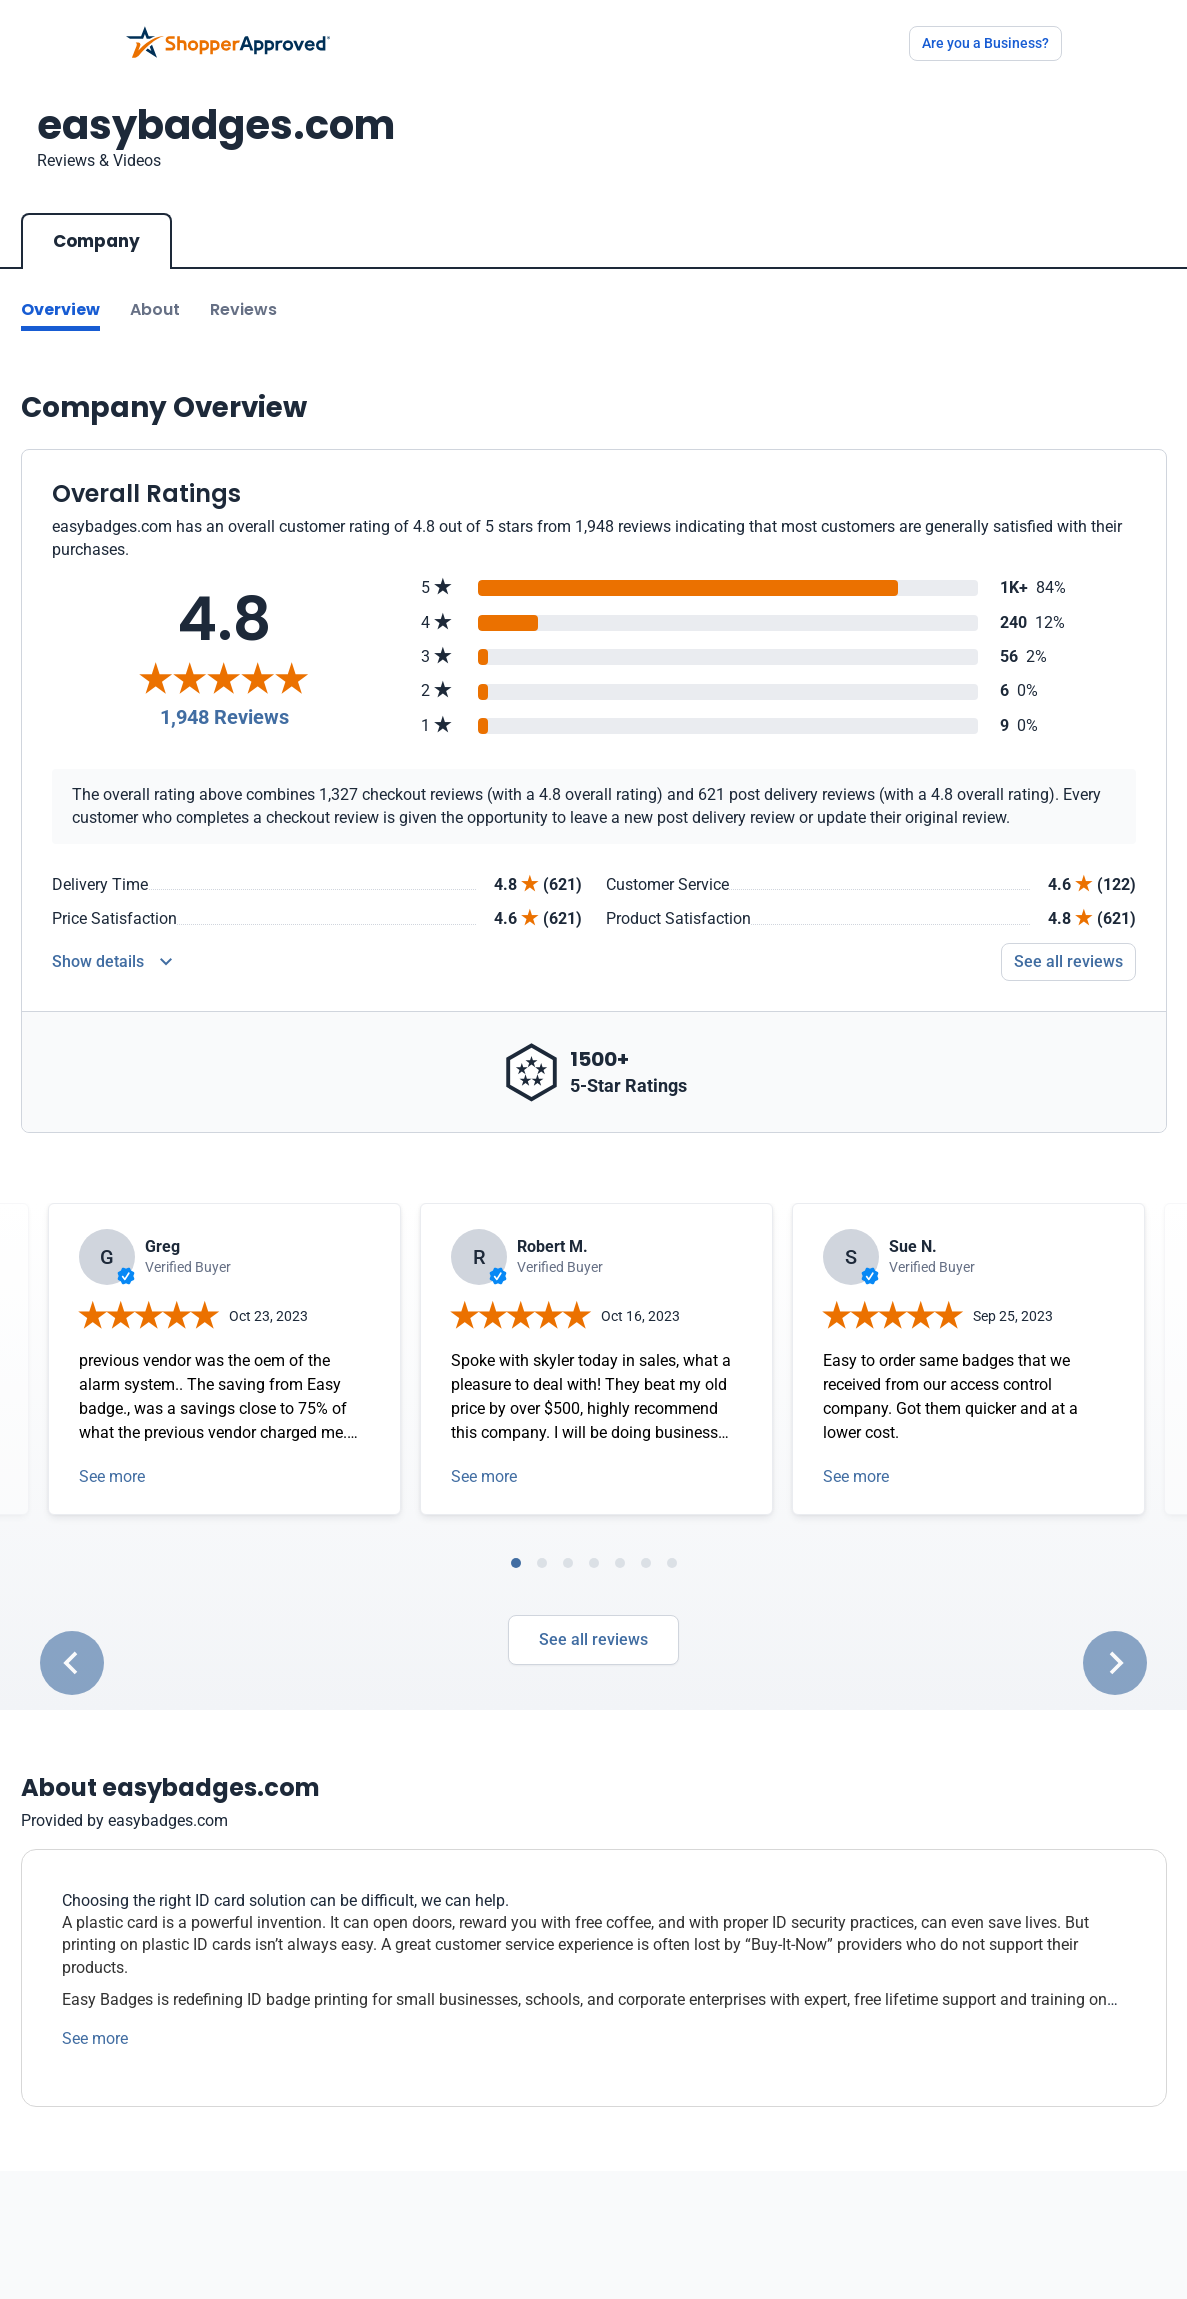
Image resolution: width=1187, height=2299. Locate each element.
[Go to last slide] (72, 1663)
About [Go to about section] (155, 309)
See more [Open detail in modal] (112, 1476)
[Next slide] (1115, 1663)
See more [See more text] (95, 2038)
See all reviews (593, 1639)
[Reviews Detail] (112, 962)
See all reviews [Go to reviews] (1068, 961)
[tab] (516, 1563)
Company (96, 241)
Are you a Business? (985, 43)
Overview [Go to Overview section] (60, 309)
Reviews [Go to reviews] (243, 309)
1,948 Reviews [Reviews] (224, 717)
